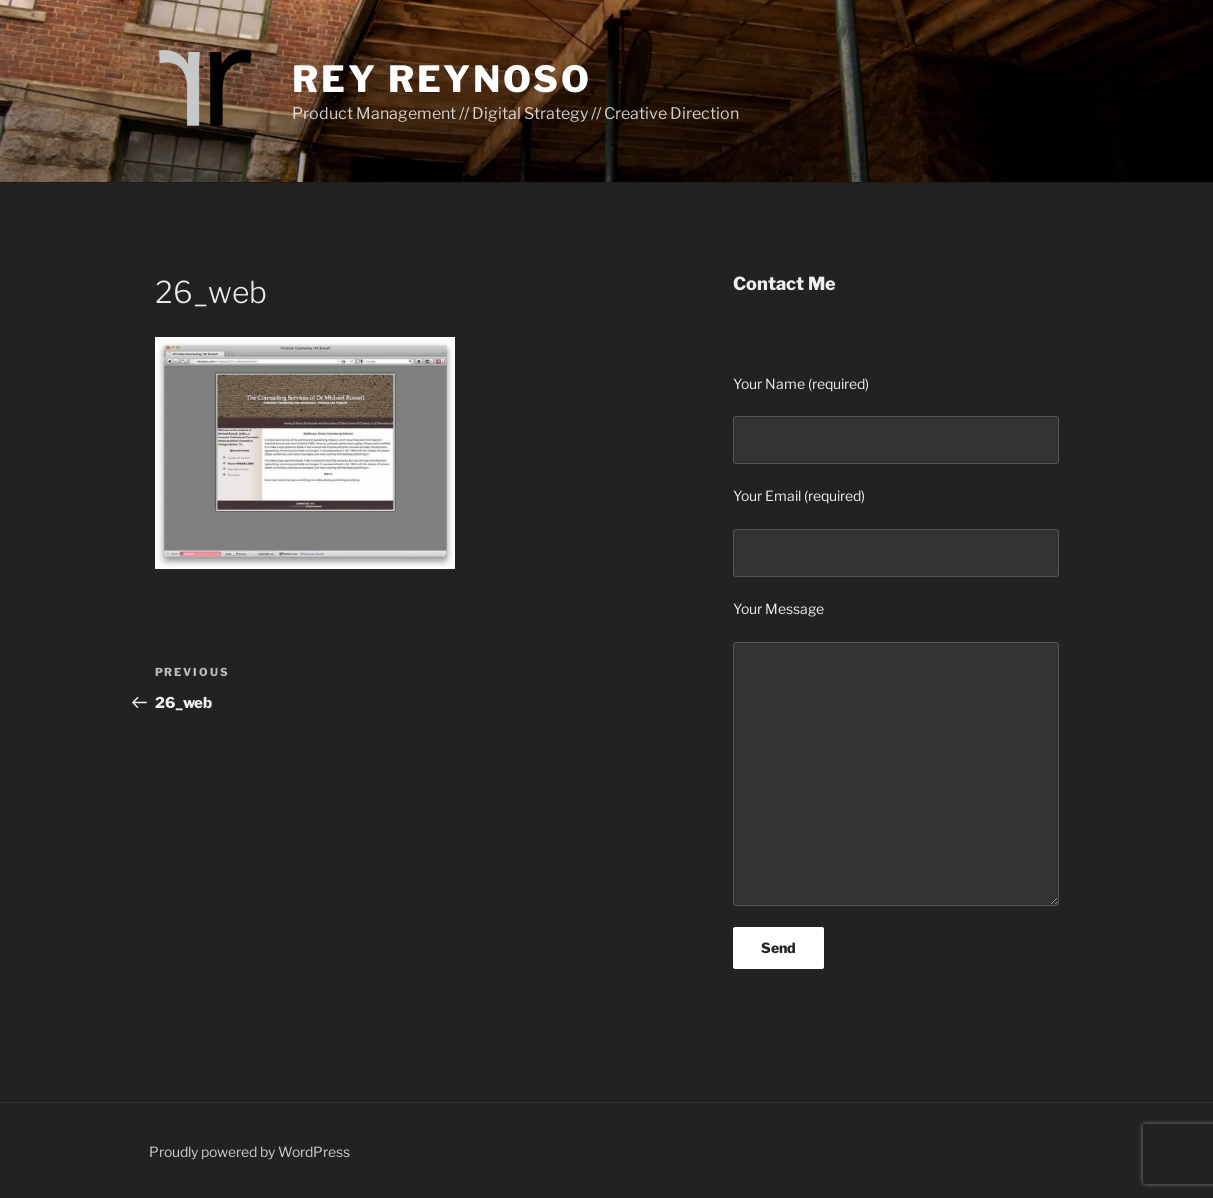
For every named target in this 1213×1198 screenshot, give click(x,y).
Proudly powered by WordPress (249, 1151)
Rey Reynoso (442, 79)
